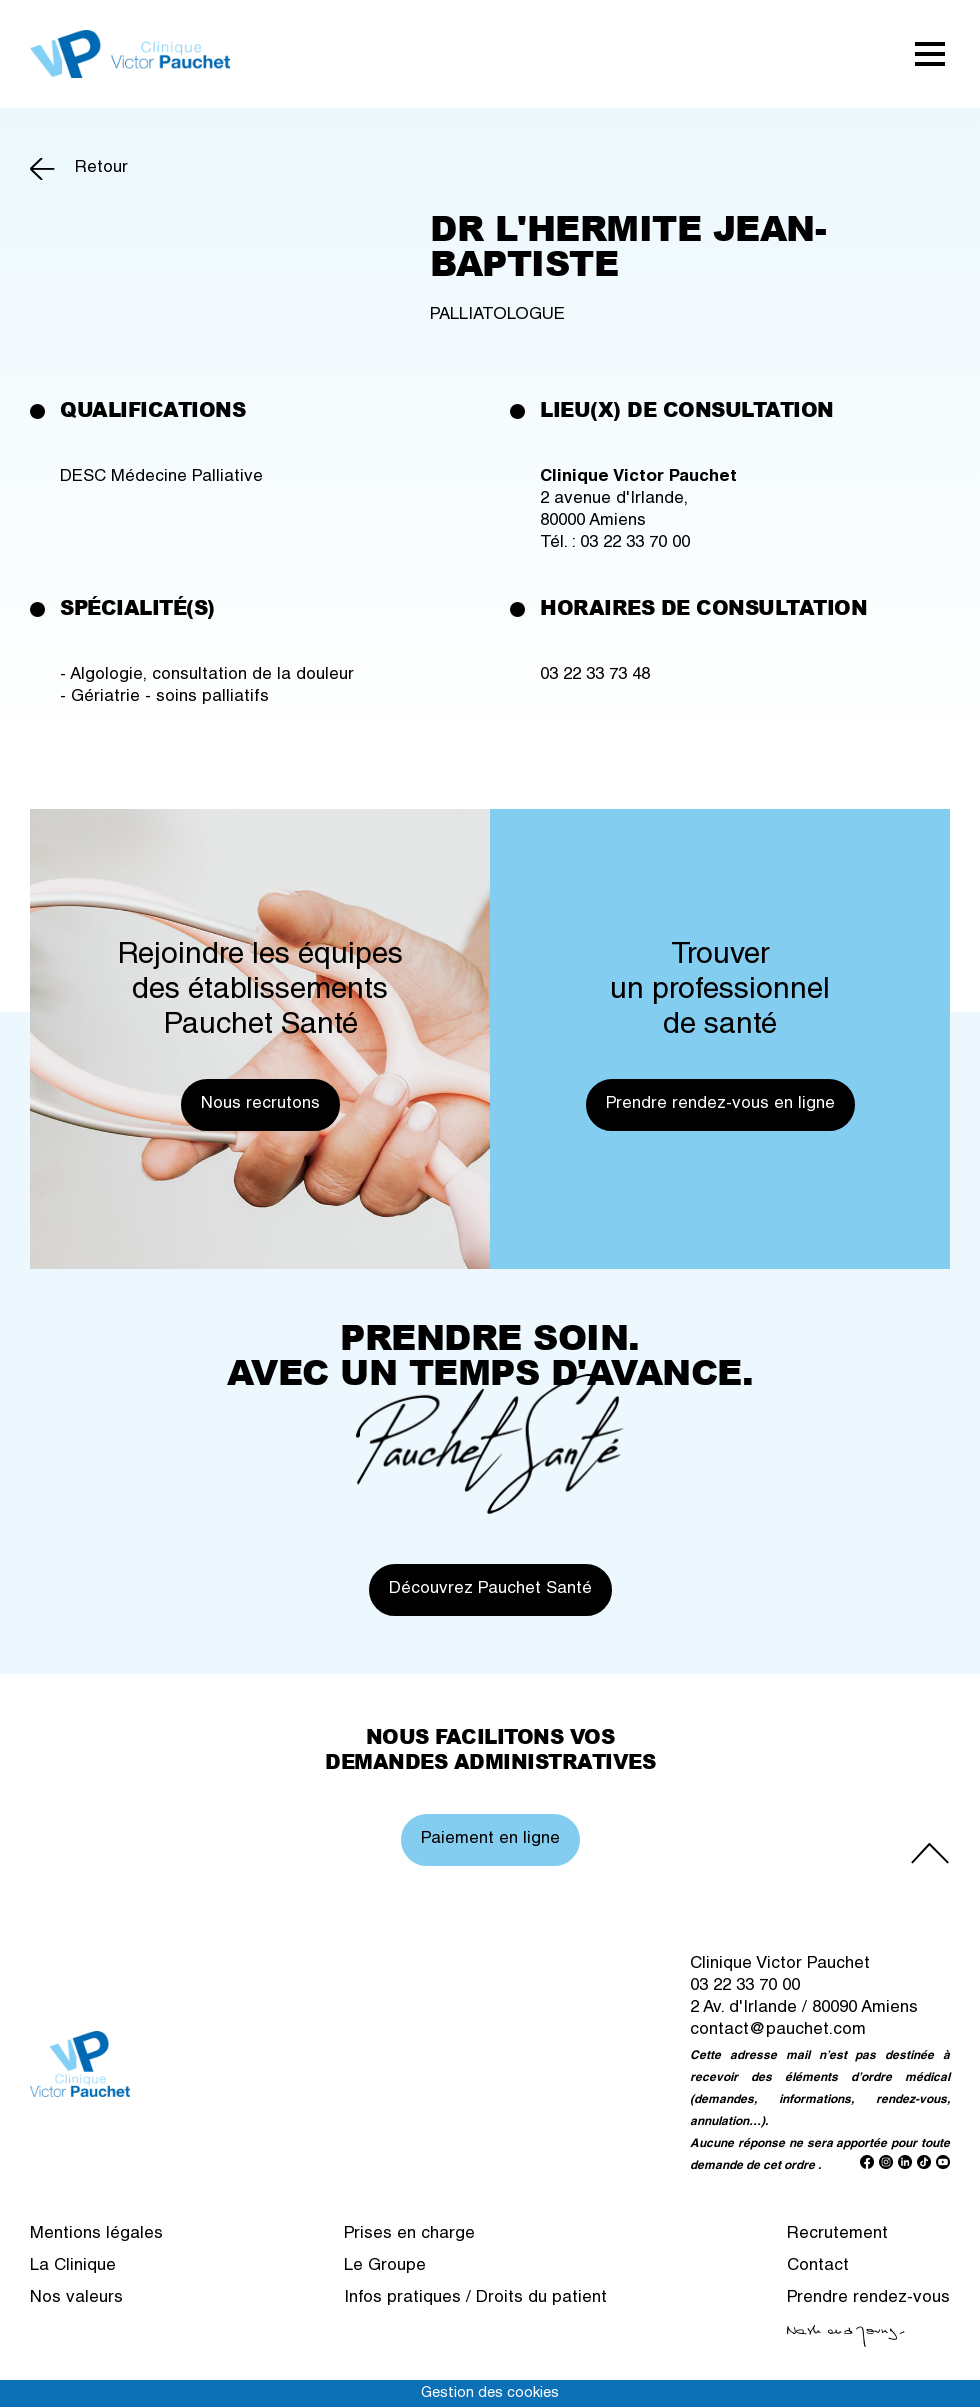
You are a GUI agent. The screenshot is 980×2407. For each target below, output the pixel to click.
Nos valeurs (76, 2298)
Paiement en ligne (490, 1839)
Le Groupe (385, 2266)
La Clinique (73, 2266)
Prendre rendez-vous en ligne (720, 1104)
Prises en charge (409, 2234)
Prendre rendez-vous (868, 2298)
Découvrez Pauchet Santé (490, 1589)
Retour (101, 168)
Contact (818, 2266)
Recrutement (837, 2234)
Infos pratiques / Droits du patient (475, 2298)
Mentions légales (96, 2234)
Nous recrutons (260, 1104)
